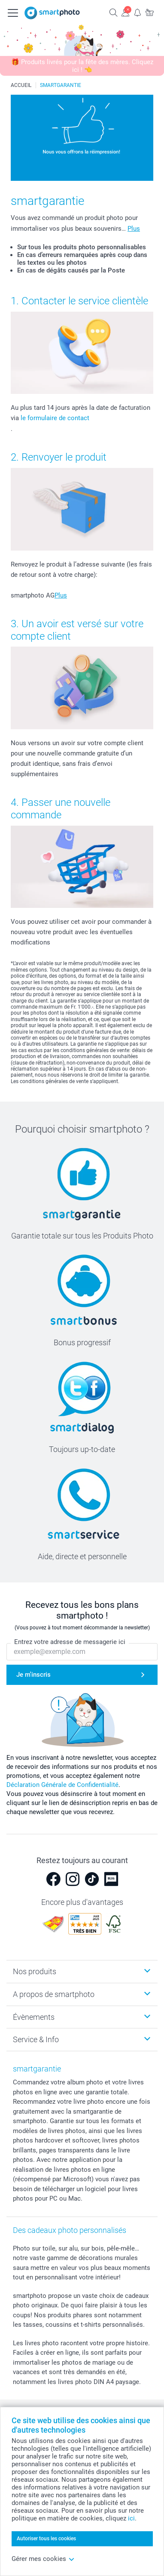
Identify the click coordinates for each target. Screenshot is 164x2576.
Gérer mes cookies (43, 2559)
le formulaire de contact (55, 418)
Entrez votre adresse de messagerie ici (69, 1642)
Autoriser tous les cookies (46, 2539)
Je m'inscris (33, 1675)
